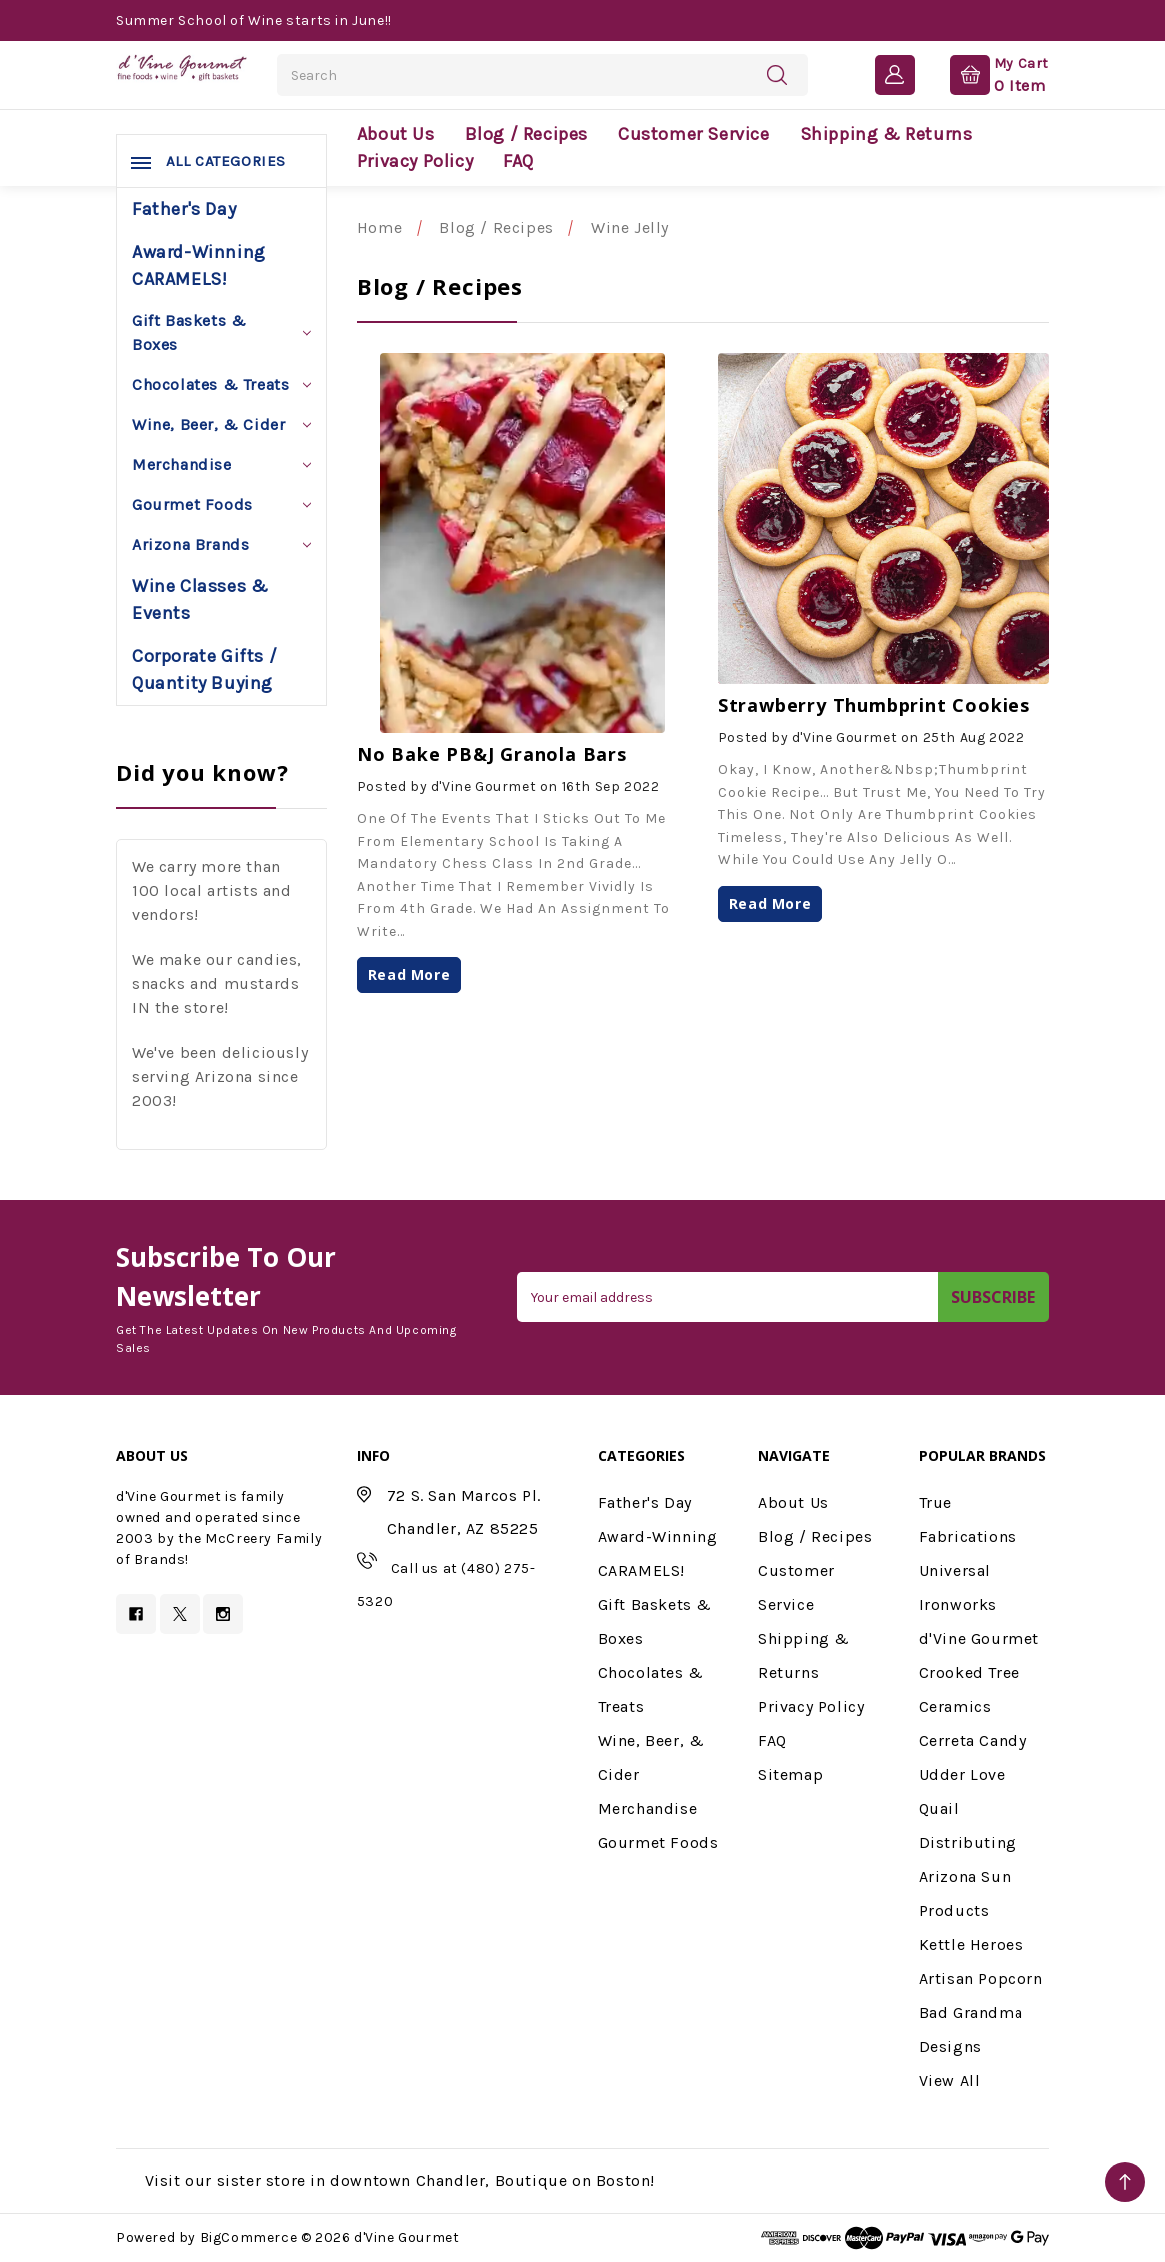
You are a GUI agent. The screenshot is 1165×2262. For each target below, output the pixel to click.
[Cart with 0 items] (983, 73)
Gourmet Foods (221, 504)
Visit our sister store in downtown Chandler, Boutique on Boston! (400, 2180)
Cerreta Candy (973, 1740)
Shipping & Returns (886, 134)
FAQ (518, 161)
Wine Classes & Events (200, 599)
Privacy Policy (415, 161)
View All (950, 2080)
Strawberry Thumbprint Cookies (874, 705)
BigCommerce (249, 2237)
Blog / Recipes (526, 134)
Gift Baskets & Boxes (221, 332)
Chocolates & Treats (221, 384)
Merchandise (221, 464)
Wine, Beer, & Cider (221, 424)
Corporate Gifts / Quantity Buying (204, 669)
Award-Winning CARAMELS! (199, 265)
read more (409, 974)
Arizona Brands (221, 544)
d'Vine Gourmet (979, 1638)
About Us (396, 134)
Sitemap (790, 1774)
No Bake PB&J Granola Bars (492, 754)
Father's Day (184, 209)
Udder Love (962, 1774)
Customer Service (694, 134)
